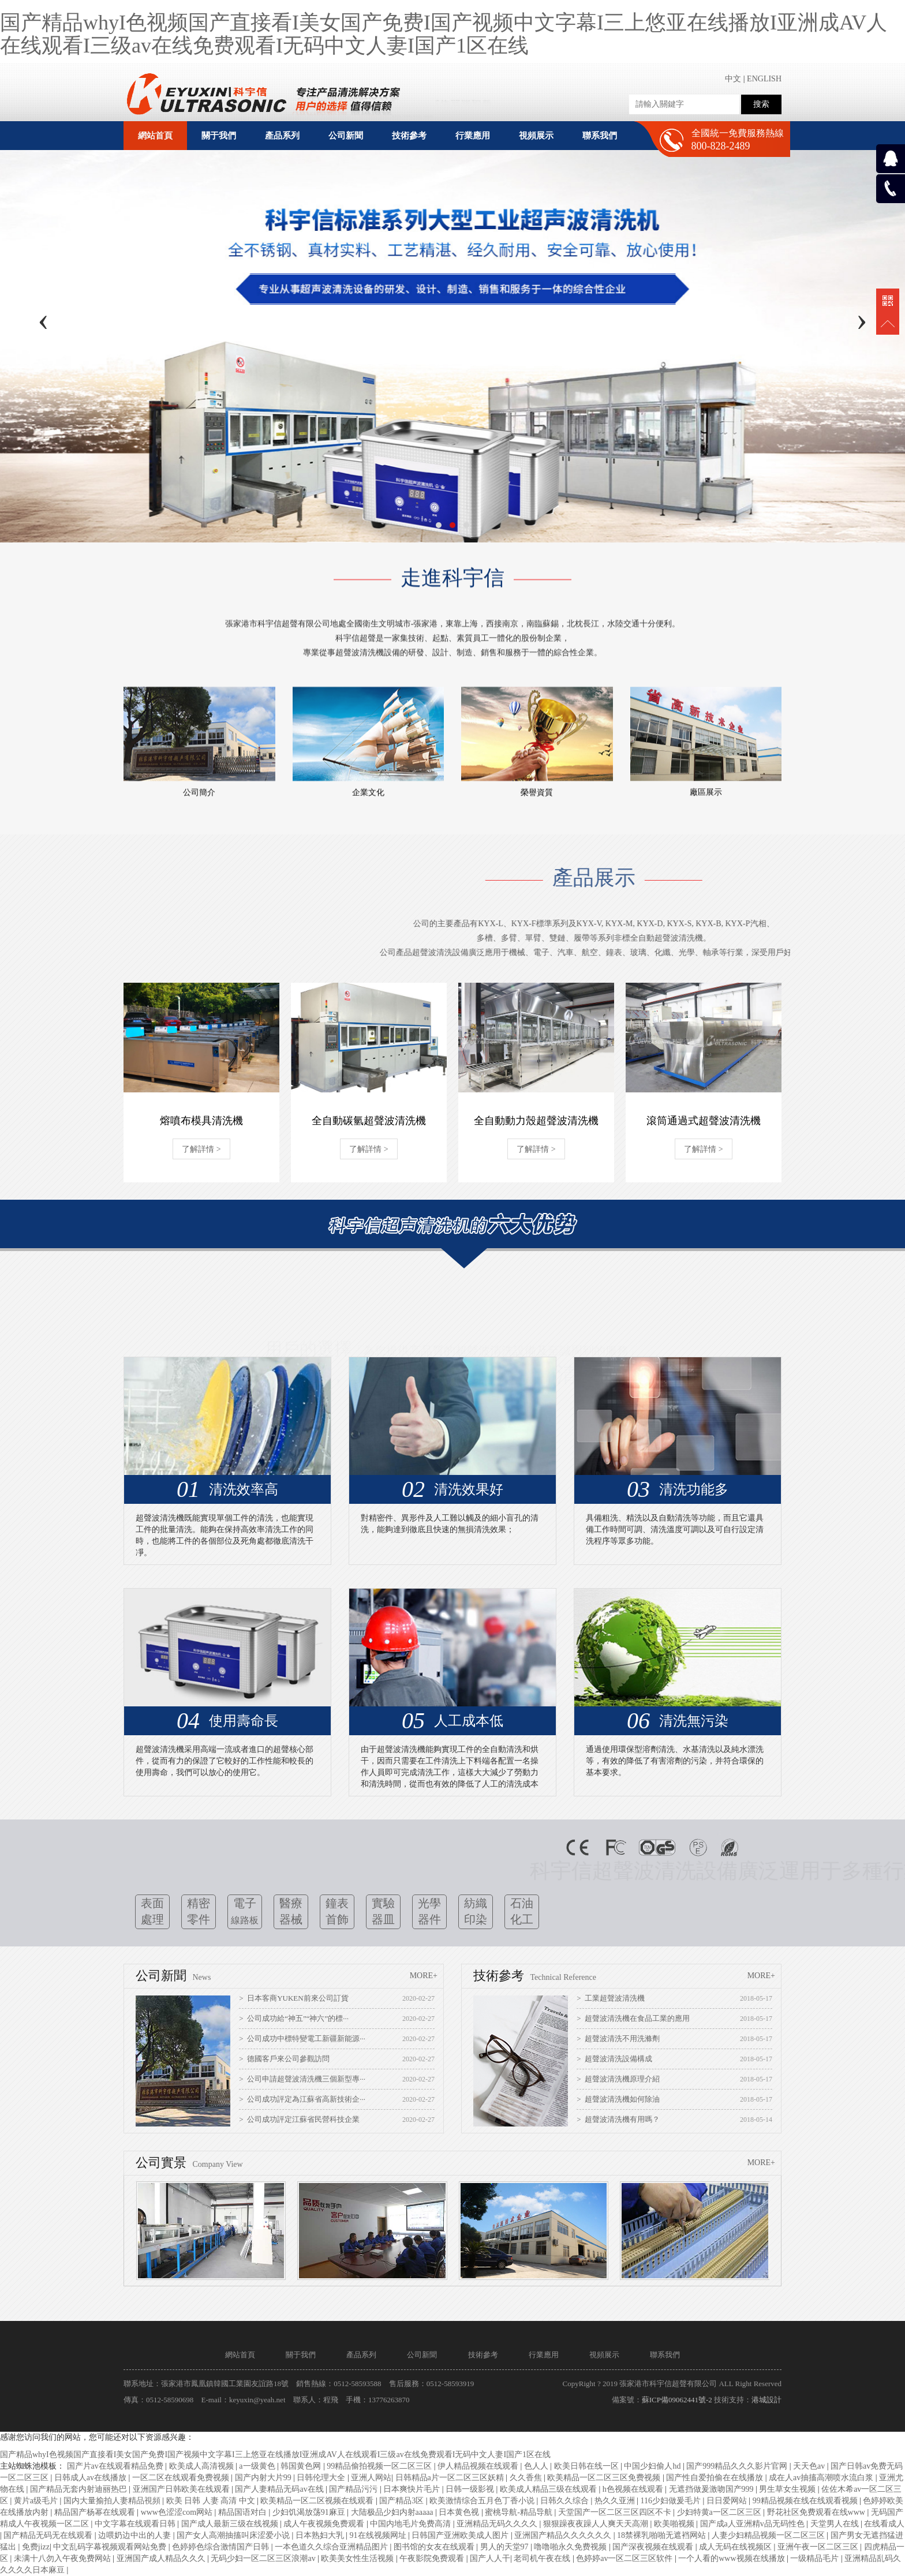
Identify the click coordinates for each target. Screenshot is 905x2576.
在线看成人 (884, 2523)
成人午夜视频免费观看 (325, 2523)
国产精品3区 (402, 2500)
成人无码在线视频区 (736, 2547)
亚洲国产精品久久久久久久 (564, 2535)
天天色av (810, 2466)
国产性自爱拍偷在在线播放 (715, 2477)
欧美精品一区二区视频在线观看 (318, 2500)
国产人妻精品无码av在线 (280, 2489)
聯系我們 (665, 2354)
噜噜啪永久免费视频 (571, 2547)
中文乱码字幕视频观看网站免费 (111, 2547)
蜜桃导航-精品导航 (519, 2512)
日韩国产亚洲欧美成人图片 (461, 2535)
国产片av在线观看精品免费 (116, 2466)
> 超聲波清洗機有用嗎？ (618, 2119)
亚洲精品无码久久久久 (498, 2523)
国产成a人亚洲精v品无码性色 (753, 2523)
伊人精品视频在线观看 (479, 2466)
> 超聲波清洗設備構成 (614, 2058)
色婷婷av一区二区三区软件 (625, 2558)
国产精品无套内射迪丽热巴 (79, 2489)
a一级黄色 (258, 2466)
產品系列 (361, 2354)
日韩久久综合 (565, 2500)
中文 (733, 78)
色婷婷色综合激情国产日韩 (221, 2547)
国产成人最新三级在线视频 (231, 2523)
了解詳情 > (201, 1149)
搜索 (761, 104)
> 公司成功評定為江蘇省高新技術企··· (302, 2099)
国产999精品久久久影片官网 (738, 2466)
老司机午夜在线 (543, 2558)
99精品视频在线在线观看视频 (806, 2500)
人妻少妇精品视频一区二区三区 (769, 2535)
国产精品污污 (354, 2489)
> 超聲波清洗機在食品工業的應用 (633, 2018)
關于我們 (301, 2354)
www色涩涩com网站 (178, 2512)
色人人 (537, 2466)
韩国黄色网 (302, 2466)
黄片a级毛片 (37, 2500)
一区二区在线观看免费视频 (181, 2477)
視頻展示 (604, 2354)
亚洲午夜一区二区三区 (819, 2547)
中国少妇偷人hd (653, 2466)
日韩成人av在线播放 (91, 2477)
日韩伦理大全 (322, 2477)
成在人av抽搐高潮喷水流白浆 (822, 2477)
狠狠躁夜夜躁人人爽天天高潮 (596, 2523)
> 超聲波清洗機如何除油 (618, 2099)
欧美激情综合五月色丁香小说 (483, 2500)
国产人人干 (490, 2558)
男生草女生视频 (788, 2489)
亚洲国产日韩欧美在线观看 (182, 2489)
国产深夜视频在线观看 (653, 2547)
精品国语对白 (243, 2512)
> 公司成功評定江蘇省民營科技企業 (299, 2119)
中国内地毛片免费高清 (411, 2523)
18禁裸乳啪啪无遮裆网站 (662, 2535)
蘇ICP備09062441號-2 (677, 2399)
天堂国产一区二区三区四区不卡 (616, 2512)
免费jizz (36, 2547)
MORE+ (423, 1975)
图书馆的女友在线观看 (435, 2547)
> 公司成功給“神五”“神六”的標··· (294, 2018)
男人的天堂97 (505, 2547)
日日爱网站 (727, 2500)
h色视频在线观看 (634, 2489)
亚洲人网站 (371, 2477)
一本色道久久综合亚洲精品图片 (332, 2547)
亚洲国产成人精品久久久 (162, 2558)
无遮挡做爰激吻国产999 (712, 2489)
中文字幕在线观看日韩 (136, 2523)
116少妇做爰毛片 (672, 2500)
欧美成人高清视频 (202, 2466)
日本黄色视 (460, 2512)
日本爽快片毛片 (412, 2489)
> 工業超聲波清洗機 (611, 1998)
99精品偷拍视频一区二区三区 (380, 2466)
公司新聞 (422, 2354)
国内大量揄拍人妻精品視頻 (113, 2500)
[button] (439, 525)
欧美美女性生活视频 (358, 2558)
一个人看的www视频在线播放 (732, 2558)
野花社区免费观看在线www (817, 2512)
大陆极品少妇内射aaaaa (393, 2512)
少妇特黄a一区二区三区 (720, 2512)
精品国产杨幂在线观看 (95, 2512)
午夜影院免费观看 (432, 2558)
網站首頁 (155, 135)
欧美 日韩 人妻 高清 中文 (211, 2500)
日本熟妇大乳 (321, 2535)
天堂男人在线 (835, 2523)
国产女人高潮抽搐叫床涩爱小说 (234, 2535)
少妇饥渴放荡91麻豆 (309, 2512)
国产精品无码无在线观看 (49, 2535)
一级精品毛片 (815, 2558)
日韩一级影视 (471, 2489)
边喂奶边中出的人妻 (135, 2535)
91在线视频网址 (379, 2535)
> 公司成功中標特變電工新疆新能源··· (302, 2038)
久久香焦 (527, 2477)
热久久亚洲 (615, 2500)
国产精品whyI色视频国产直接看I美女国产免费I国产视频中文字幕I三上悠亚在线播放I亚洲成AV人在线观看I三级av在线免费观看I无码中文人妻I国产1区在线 (443, 34)
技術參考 (483, 2354)
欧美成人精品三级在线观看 (549, 2489)
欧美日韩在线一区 (587, 2466)
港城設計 (766, 2399)
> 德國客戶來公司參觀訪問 (284, 2058)
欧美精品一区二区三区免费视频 (605, 2477)
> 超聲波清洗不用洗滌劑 (618, 2038)
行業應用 (544, 2354)
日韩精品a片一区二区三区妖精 (450, 2477)
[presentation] (43, 318)
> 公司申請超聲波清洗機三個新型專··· (302, 2079)
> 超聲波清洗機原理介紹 (618, 2079)
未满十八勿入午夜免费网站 (63, 2558)
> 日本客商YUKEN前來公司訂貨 (293, 1998)
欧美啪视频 (675, 2523)
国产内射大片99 (264, 2477)
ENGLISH (764, 78)
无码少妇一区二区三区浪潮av (264, 2558)
